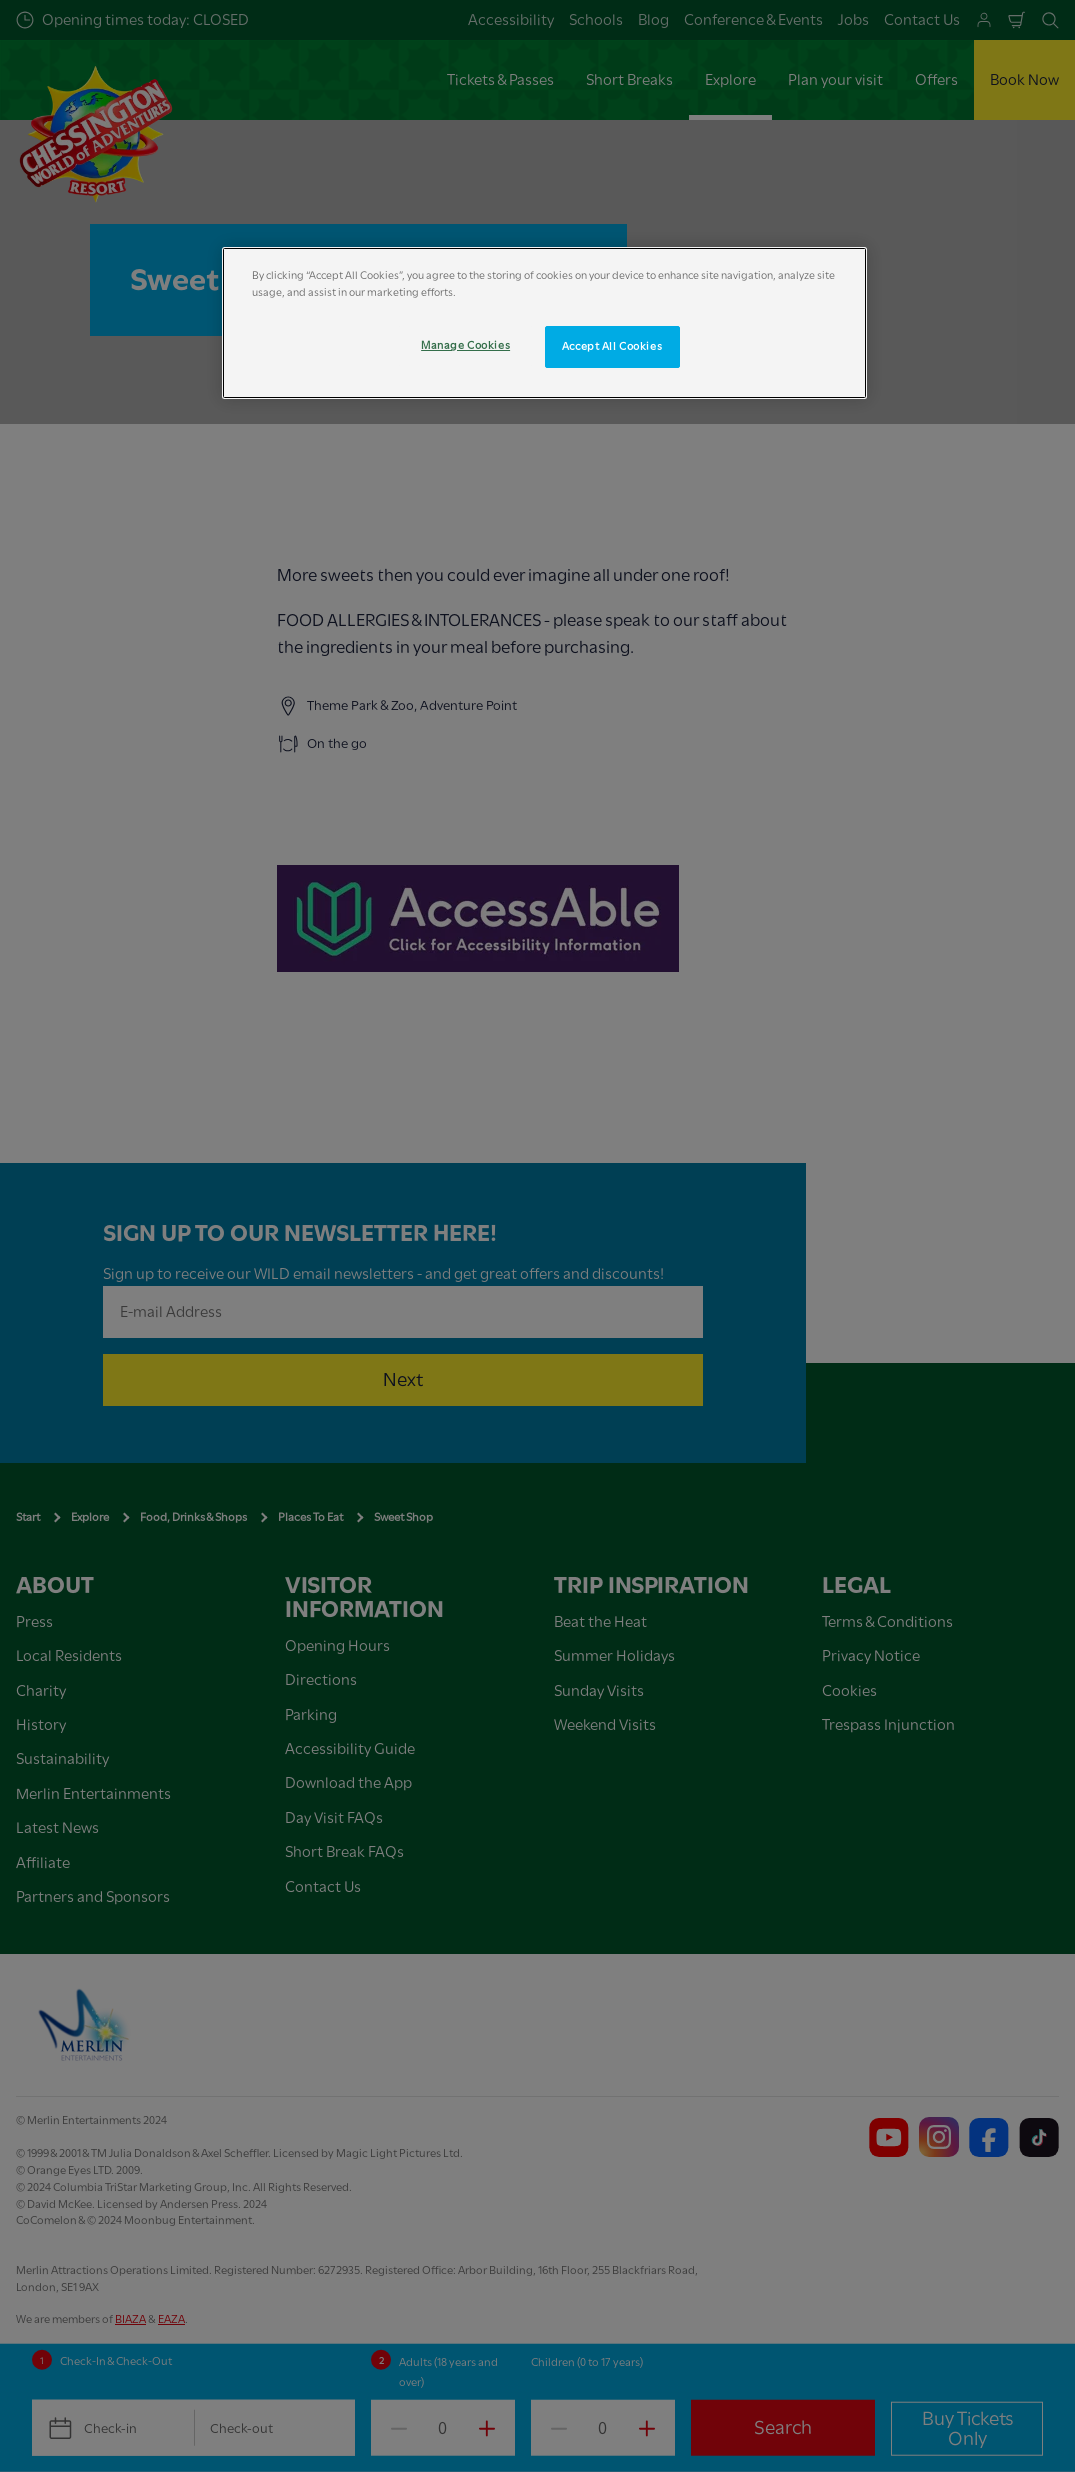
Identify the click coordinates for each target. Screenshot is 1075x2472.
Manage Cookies (465, 345)
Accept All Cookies (612, 346)
